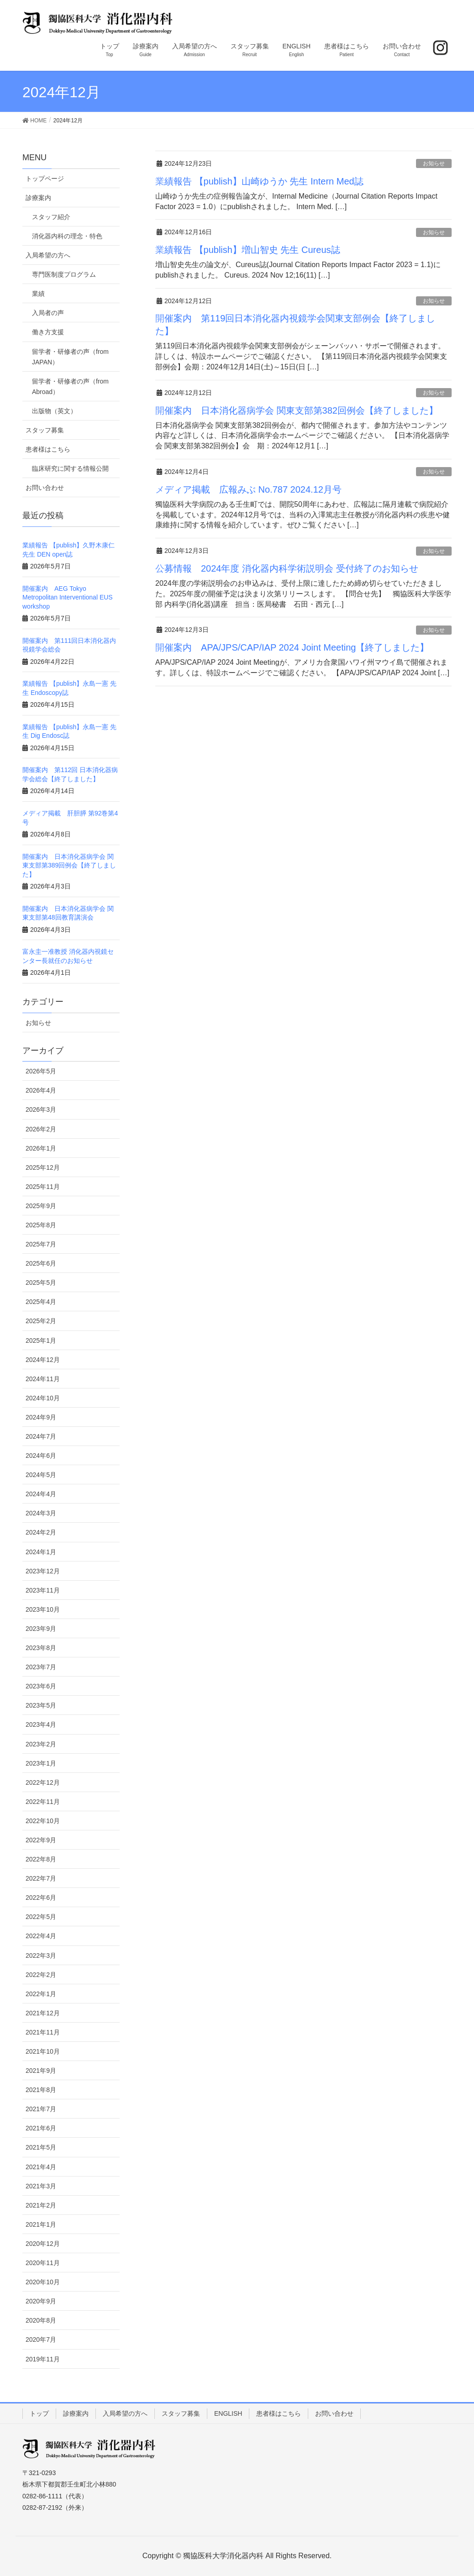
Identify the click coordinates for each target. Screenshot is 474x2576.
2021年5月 (41, 2147)
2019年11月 (43, 2359)
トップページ (45, 178)
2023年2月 (41, 1744)
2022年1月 (41, 1994)
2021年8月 (41, 2089)
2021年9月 (41, 2070)
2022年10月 (43, 1820)
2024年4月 (41, 1494)
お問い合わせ (45, 487)
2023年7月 (41, 1667)
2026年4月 (41, 1090)
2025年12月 (43, 1167)
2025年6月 (41, 1263)
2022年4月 (41, 1936)
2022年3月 (41, 1955)
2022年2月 (41, 1974)
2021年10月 (43, 2051)
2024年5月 (41, 1474)
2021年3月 (41, 2186)
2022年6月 (41, 1897)
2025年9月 (41, 1205)
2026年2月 (41, 1129)
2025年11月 (43, 1186)
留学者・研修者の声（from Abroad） (70, 386)
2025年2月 (41, 1321)
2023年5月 (41, 1705)
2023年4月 (41, 1724)
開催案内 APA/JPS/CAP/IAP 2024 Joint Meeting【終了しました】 (292, 647)
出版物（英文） (54, 411)
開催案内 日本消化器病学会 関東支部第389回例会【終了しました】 (69, 865)
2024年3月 (41, 1513)
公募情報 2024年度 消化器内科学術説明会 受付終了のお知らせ (286, 568)
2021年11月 (43, 2032)
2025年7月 (41, 1244)
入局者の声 (48, 312)
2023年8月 (41, 1647)
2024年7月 (41, 1436)
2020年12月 (43, 2243)
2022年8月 (41, 1859)
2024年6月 (41, 1455)
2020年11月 (43, 2262)
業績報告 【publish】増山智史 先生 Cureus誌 (247, 250)
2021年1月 (41, 2224)
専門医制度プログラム (64, 274)
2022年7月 (41, 1878)
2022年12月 (43, 1782)
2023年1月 (41, 1763)
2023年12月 (43, 1571)
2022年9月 (41, 1840)
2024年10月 (43, 1398)
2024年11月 (43, 1379)
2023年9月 (41, 1628)
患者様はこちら (48, 449)
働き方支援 (48, 332)
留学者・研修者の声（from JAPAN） (70, 357)
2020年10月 (43, 2282)
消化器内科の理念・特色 (67, 236)
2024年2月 (41, 1532)
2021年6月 (41, 2128)
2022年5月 (41, 1916)
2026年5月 (41, 1071)
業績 (38, 293)
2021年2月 (41, 2205)
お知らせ (434, 163)
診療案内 (38, 197)
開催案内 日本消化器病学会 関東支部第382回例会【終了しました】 (296, 410)
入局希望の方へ (48, 255)
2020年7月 (41, 2339)
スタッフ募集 (45, 430)
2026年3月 (41, 1109)
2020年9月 (41, 2301)
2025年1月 (41, 1340)
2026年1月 (41, 1148)
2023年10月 (43, 1609)
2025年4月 (41, 1301)
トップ (39, 2413)
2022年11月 (43, 1801)
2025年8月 (41, 1225)
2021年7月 (41, 2109)
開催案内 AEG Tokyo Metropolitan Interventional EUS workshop (67, 597)
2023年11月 (43, 1590)
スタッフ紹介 (51, 217)
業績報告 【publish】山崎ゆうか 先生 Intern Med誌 (259, 181)
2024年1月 (41, 1552)
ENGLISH (228, 2413)
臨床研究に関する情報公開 (70, 468)
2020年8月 (41, 2320)
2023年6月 (41, 1686)
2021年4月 (41, 2167)
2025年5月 (41, 1282)
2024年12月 (43, 1359)
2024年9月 (41, 1417)
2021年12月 (43, 2013)
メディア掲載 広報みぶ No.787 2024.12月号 (248, 489)
